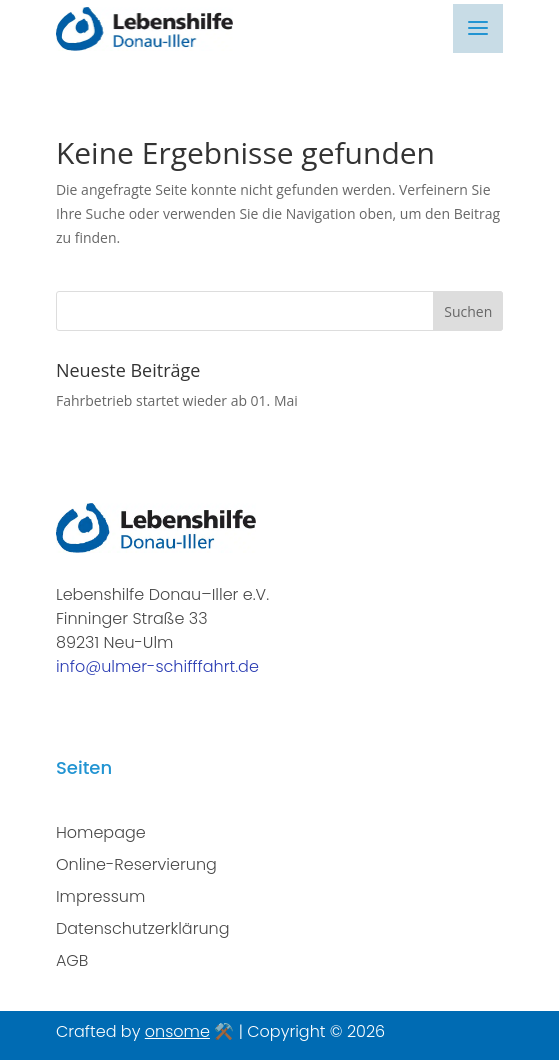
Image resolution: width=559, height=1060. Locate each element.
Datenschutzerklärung (143, 928)
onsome (177, 1031)
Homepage (101, 832)
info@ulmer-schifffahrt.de (157, 666)
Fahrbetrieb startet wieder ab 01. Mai (177, 400)
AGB (72, 960)
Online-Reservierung (136, 864)
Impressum (100, 896)
